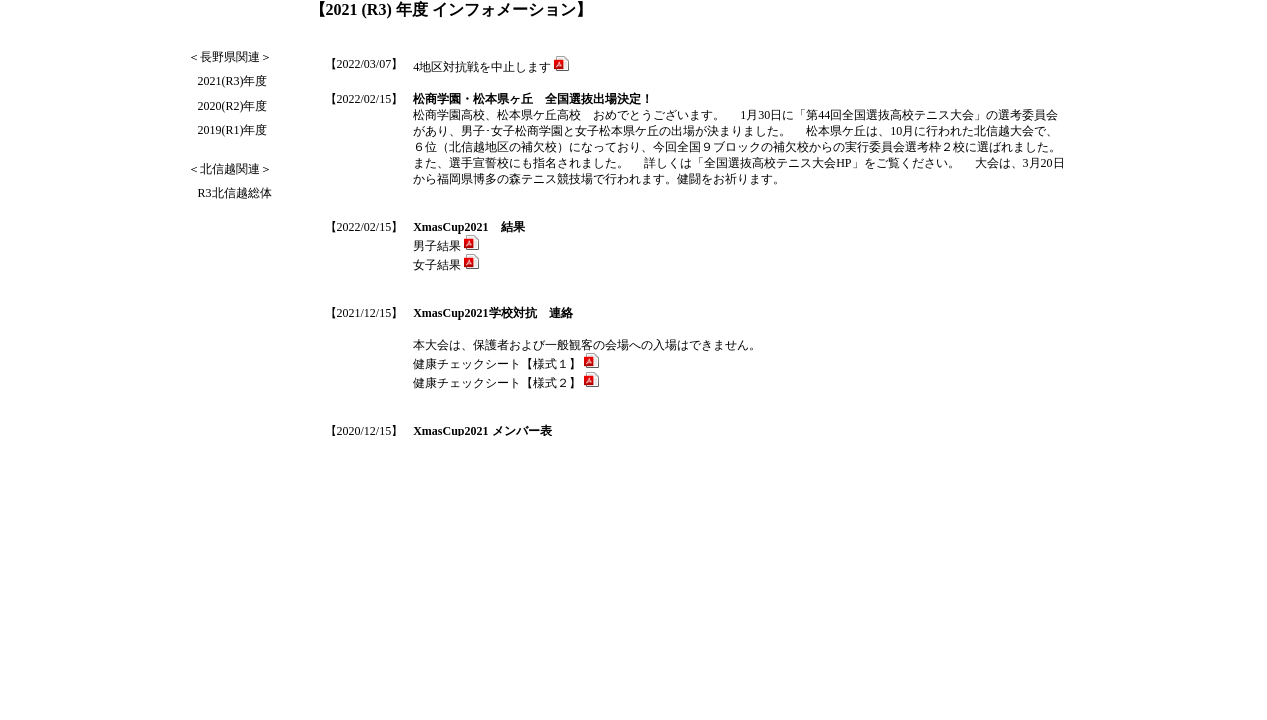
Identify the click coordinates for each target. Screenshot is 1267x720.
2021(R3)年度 (233, 81)
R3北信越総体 (235, 193)
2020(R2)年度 (233, 106)
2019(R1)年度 (233, 130)
